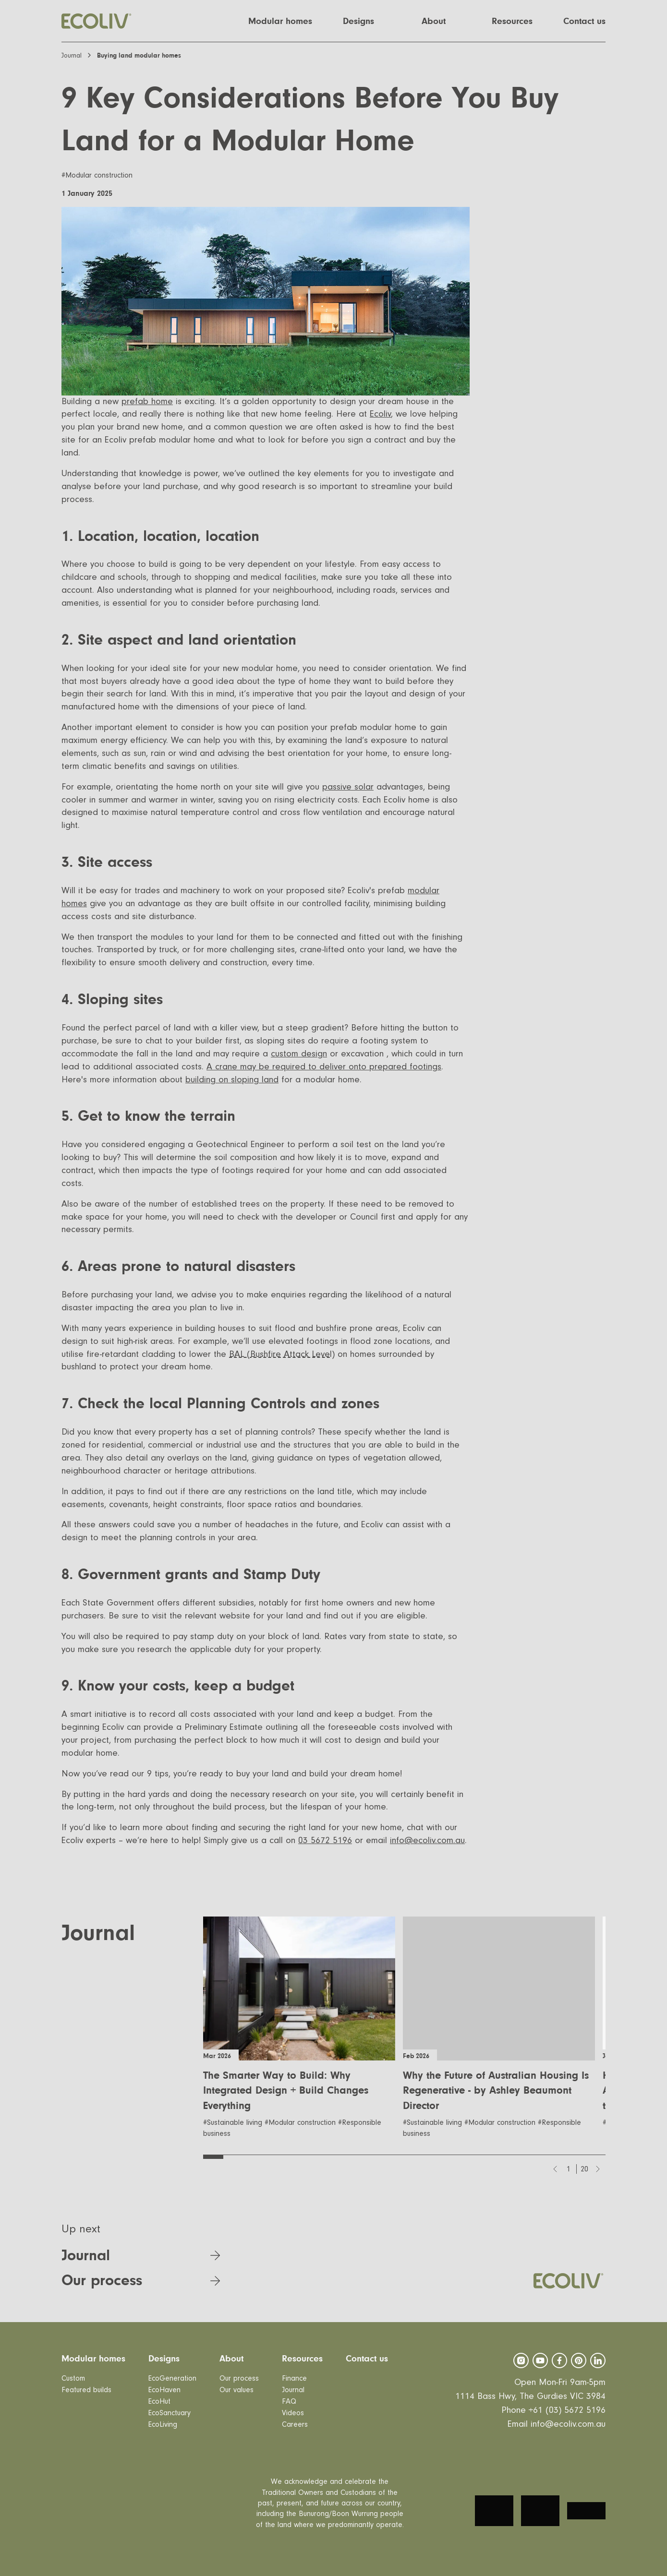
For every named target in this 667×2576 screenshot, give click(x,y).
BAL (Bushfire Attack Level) (282, 1354)
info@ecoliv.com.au (427, 1840)
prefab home (147, 401)
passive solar (348, 787)
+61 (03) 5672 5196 (567, 2410)
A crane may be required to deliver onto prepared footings (323, 1067)
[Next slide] (598, 2169)
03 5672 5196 (325, 1840)
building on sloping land (232, 1080)
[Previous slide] (555, 2169)
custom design (299, 1054)
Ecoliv (380, 414)
